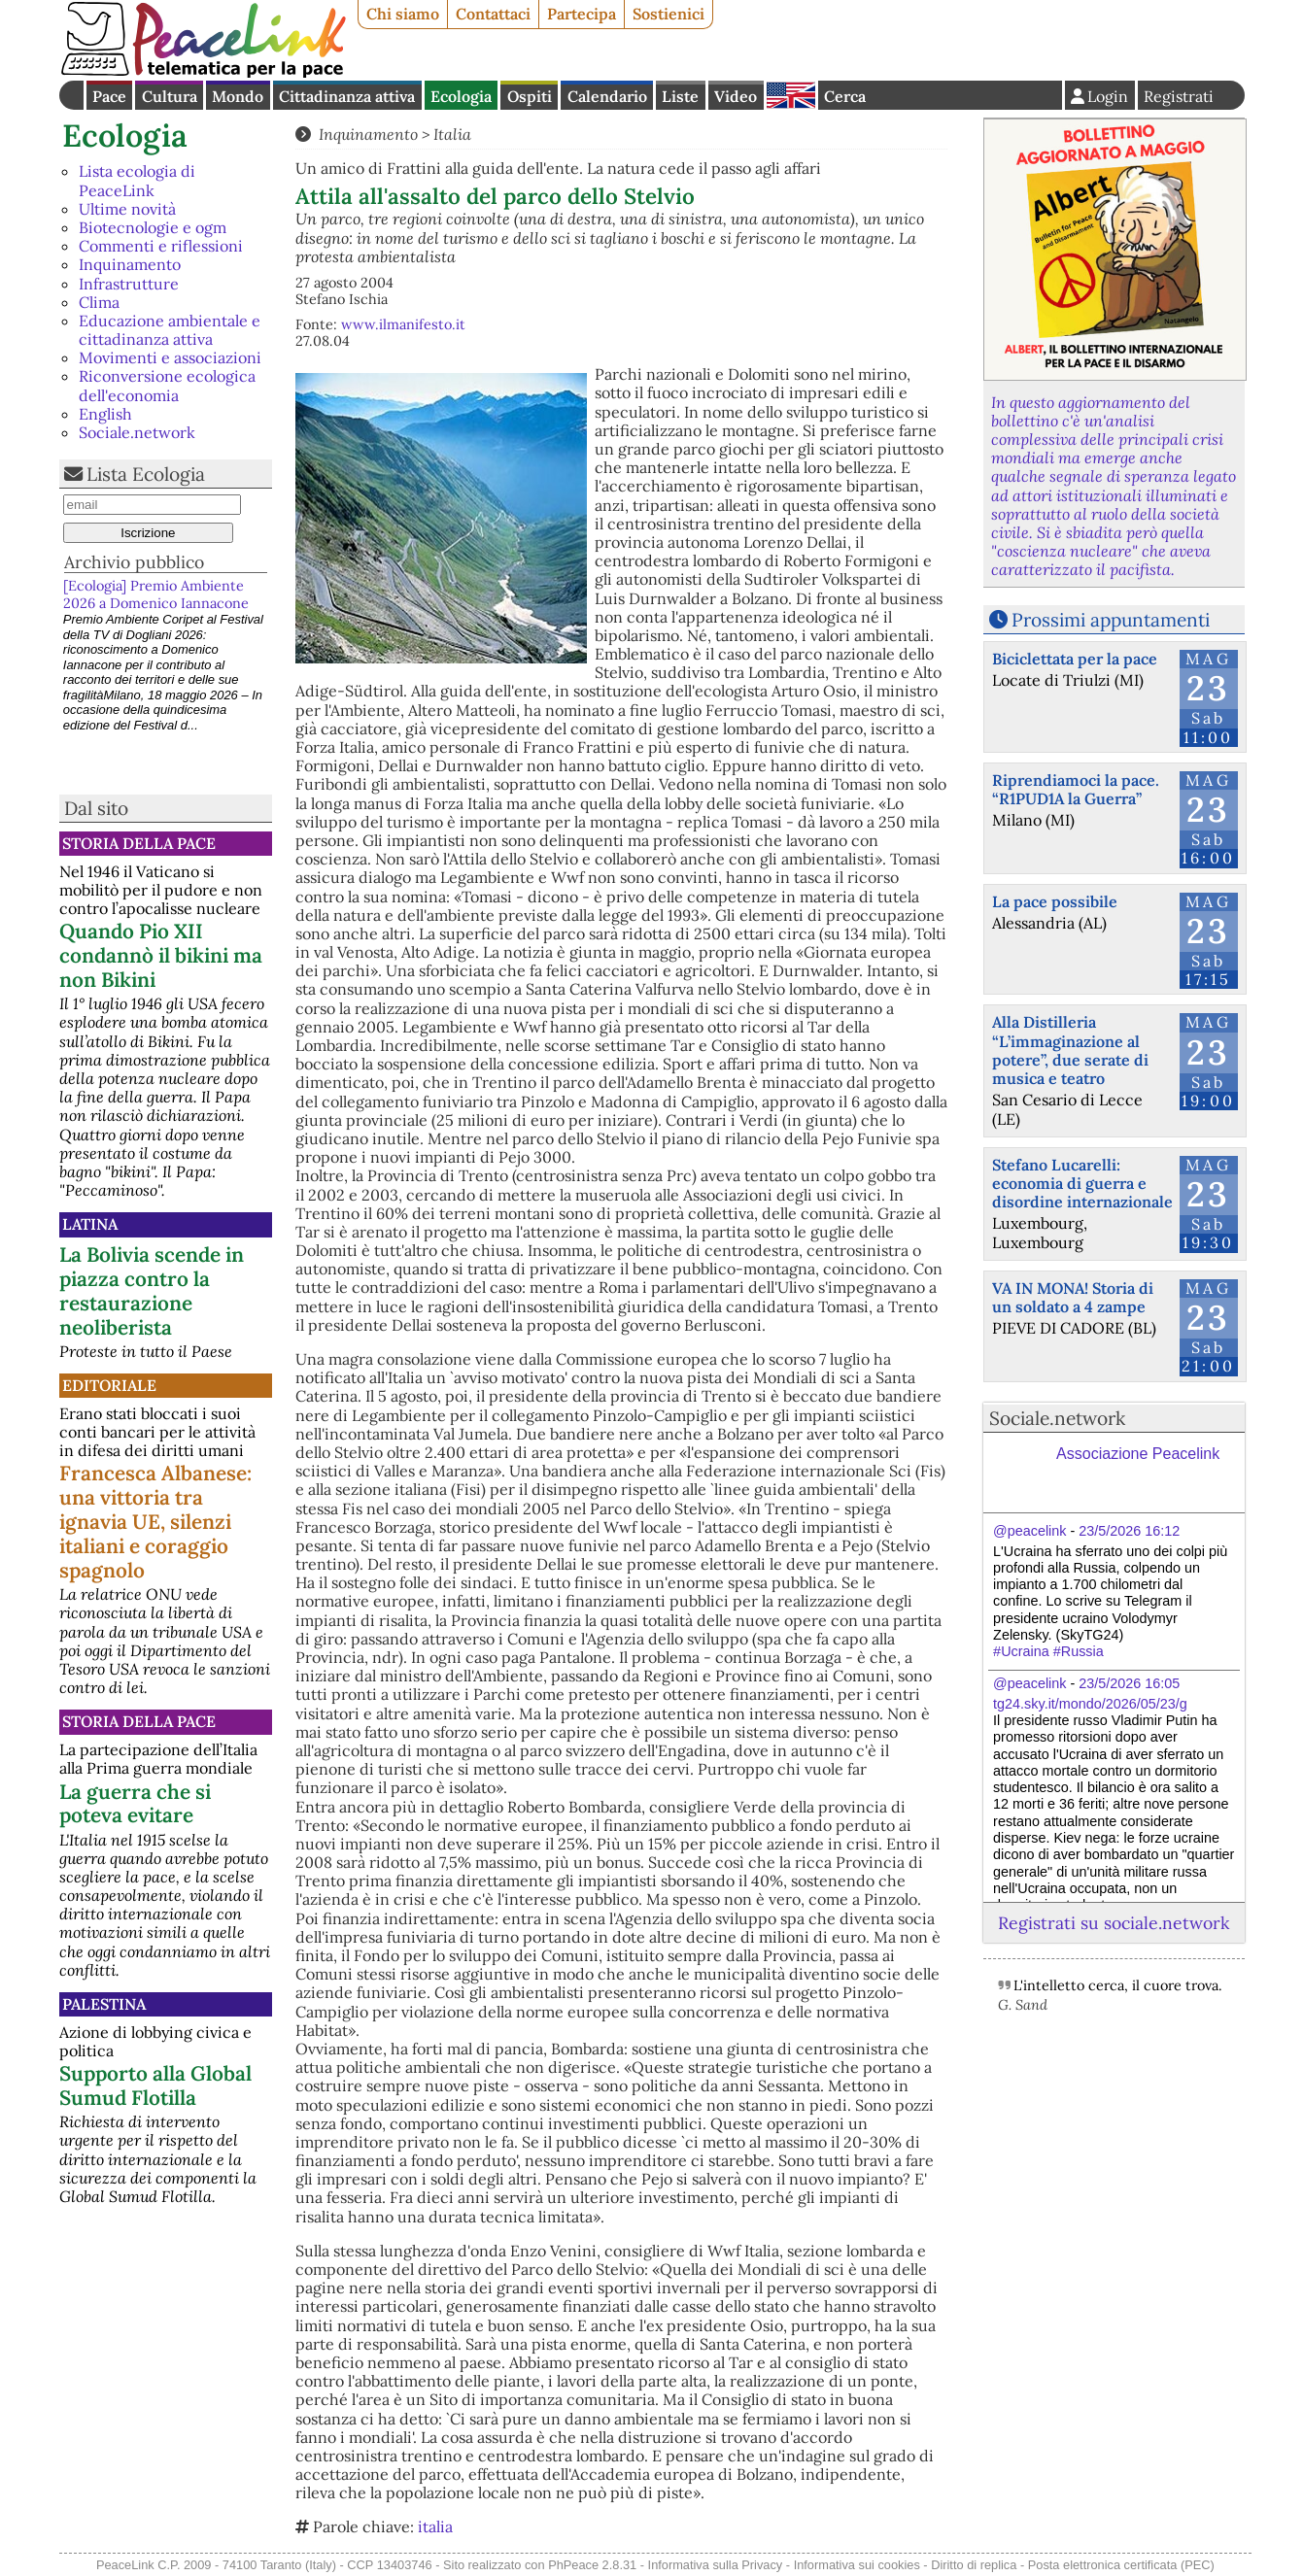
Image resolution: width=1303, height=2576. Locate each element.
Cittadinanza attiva (347, 96)
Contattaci (493, 13)
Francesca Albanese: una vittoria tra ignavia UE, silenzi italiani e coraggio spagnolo (155, 1521)
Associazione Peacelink (1137, 1453)
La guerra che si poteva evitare (135, 1804)
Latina (90, 1224)
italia (435, 2526)
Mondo (237, 96)
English (791, 95)
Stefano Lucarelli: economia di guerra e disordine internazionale (1082, 1183)
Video (735, 96)
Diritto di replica (973, 2565)
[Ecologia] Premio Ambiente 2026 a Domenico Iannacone (156, 594)
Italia (452, 134)
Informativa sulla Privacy (715, 2565)
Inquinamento (130, 264)
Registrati (1179, 96)
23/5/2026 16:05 (1129, 1683)
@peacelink (1029, 1531)
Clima (99, 302)
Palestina (104, 2004)
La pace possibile (1054, 901)
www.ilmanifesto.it (403, 324)
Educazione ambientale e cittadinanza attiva (169, 330)
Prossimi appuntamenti (1111, 619)
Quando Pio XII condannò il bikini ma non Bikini (160, 955)
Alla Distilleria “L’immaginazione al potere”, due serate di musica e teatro (1070, 1050)
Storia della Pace (139, 843)
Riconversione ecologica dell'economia (167, 385)
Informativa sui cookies (857, 2565)
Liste (680, 96)
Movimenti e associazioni (170, 357)
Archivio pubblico (134, 562)
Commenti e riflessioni (161, 245)
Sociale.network (137, 432)
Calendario (607, 96)
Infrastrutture (129, 283)
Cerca (845, 96)
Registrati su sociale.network (1113, 1923)
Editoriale (109, 1385)
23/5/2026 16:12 (1129, 1531)
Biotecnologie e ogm (152, 227)
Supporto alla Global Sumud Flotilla (155, 2085)
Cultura (169, 96)
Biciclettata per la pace (1074, 658)
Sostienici (668, 13)
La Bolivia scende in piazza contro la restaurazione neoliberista (151, 1290)
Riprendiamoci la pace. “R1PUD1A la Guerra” (1075, 789)
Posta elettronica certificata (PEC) (1121, 2565)
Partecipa (581, 13)
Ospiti (529, 96)
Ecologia (461, 96)
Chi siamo (402, 13)
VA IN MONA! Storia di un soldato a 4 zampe (1072, 1297)
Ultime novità (127, 209)
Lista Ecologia (145, 474)
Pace (109, 96)
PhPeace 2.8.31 (592, 2565)
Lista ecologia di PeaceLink (137, 180)
